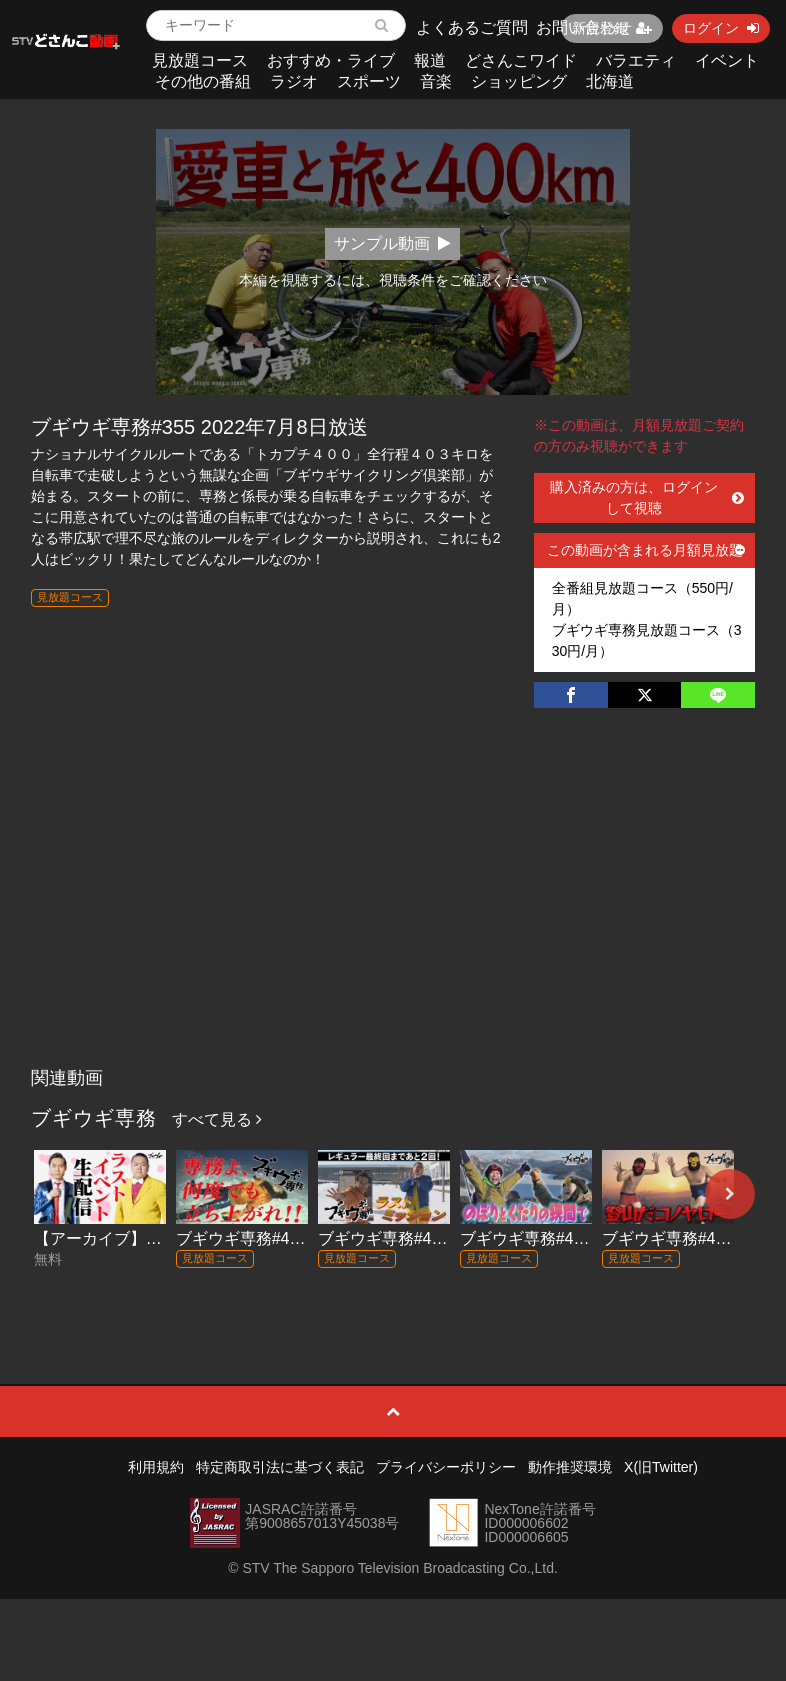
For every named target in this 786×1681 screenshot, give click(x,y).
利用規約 (156, 1467)
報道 (430, 60)
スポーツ (369, 81)
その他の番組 (203, 81)
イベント (727, 60)
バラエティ (636, 60)
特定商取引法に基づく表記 (280, 1467)
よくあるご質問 (472, 27)
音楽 (436, 81)
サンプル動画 (392, 243)
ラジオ (294, 81)
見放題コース (200, 60)
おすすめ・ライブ (331, 60)
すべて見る (217, 1119)
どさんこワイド (521, 60)
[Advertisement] (393, 908)
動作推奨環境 (570, 1467)
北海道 (610, 81)
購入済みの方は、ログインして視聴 (647, 497)
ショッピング (519, 81)
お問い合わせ (584, 27)
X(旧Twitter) (661, 1467)
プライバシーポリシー (446, 1467)
